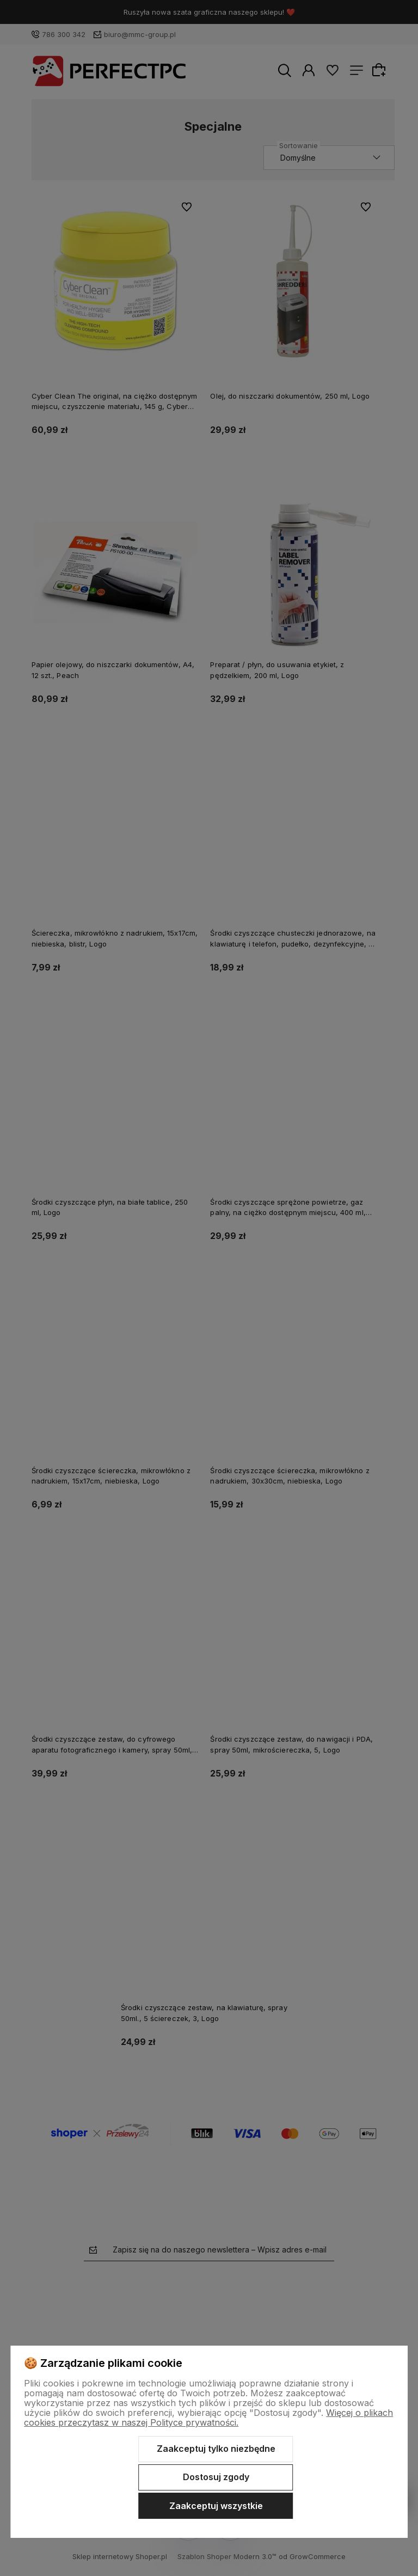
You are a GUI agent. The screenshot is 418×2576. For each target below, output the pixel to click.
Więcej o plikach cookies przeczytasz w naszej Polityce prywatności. (208, 2417)
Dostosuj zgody (216, 2476)
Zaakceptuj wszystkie (216, 2505)
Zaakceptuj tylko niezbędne (216, 2448)
